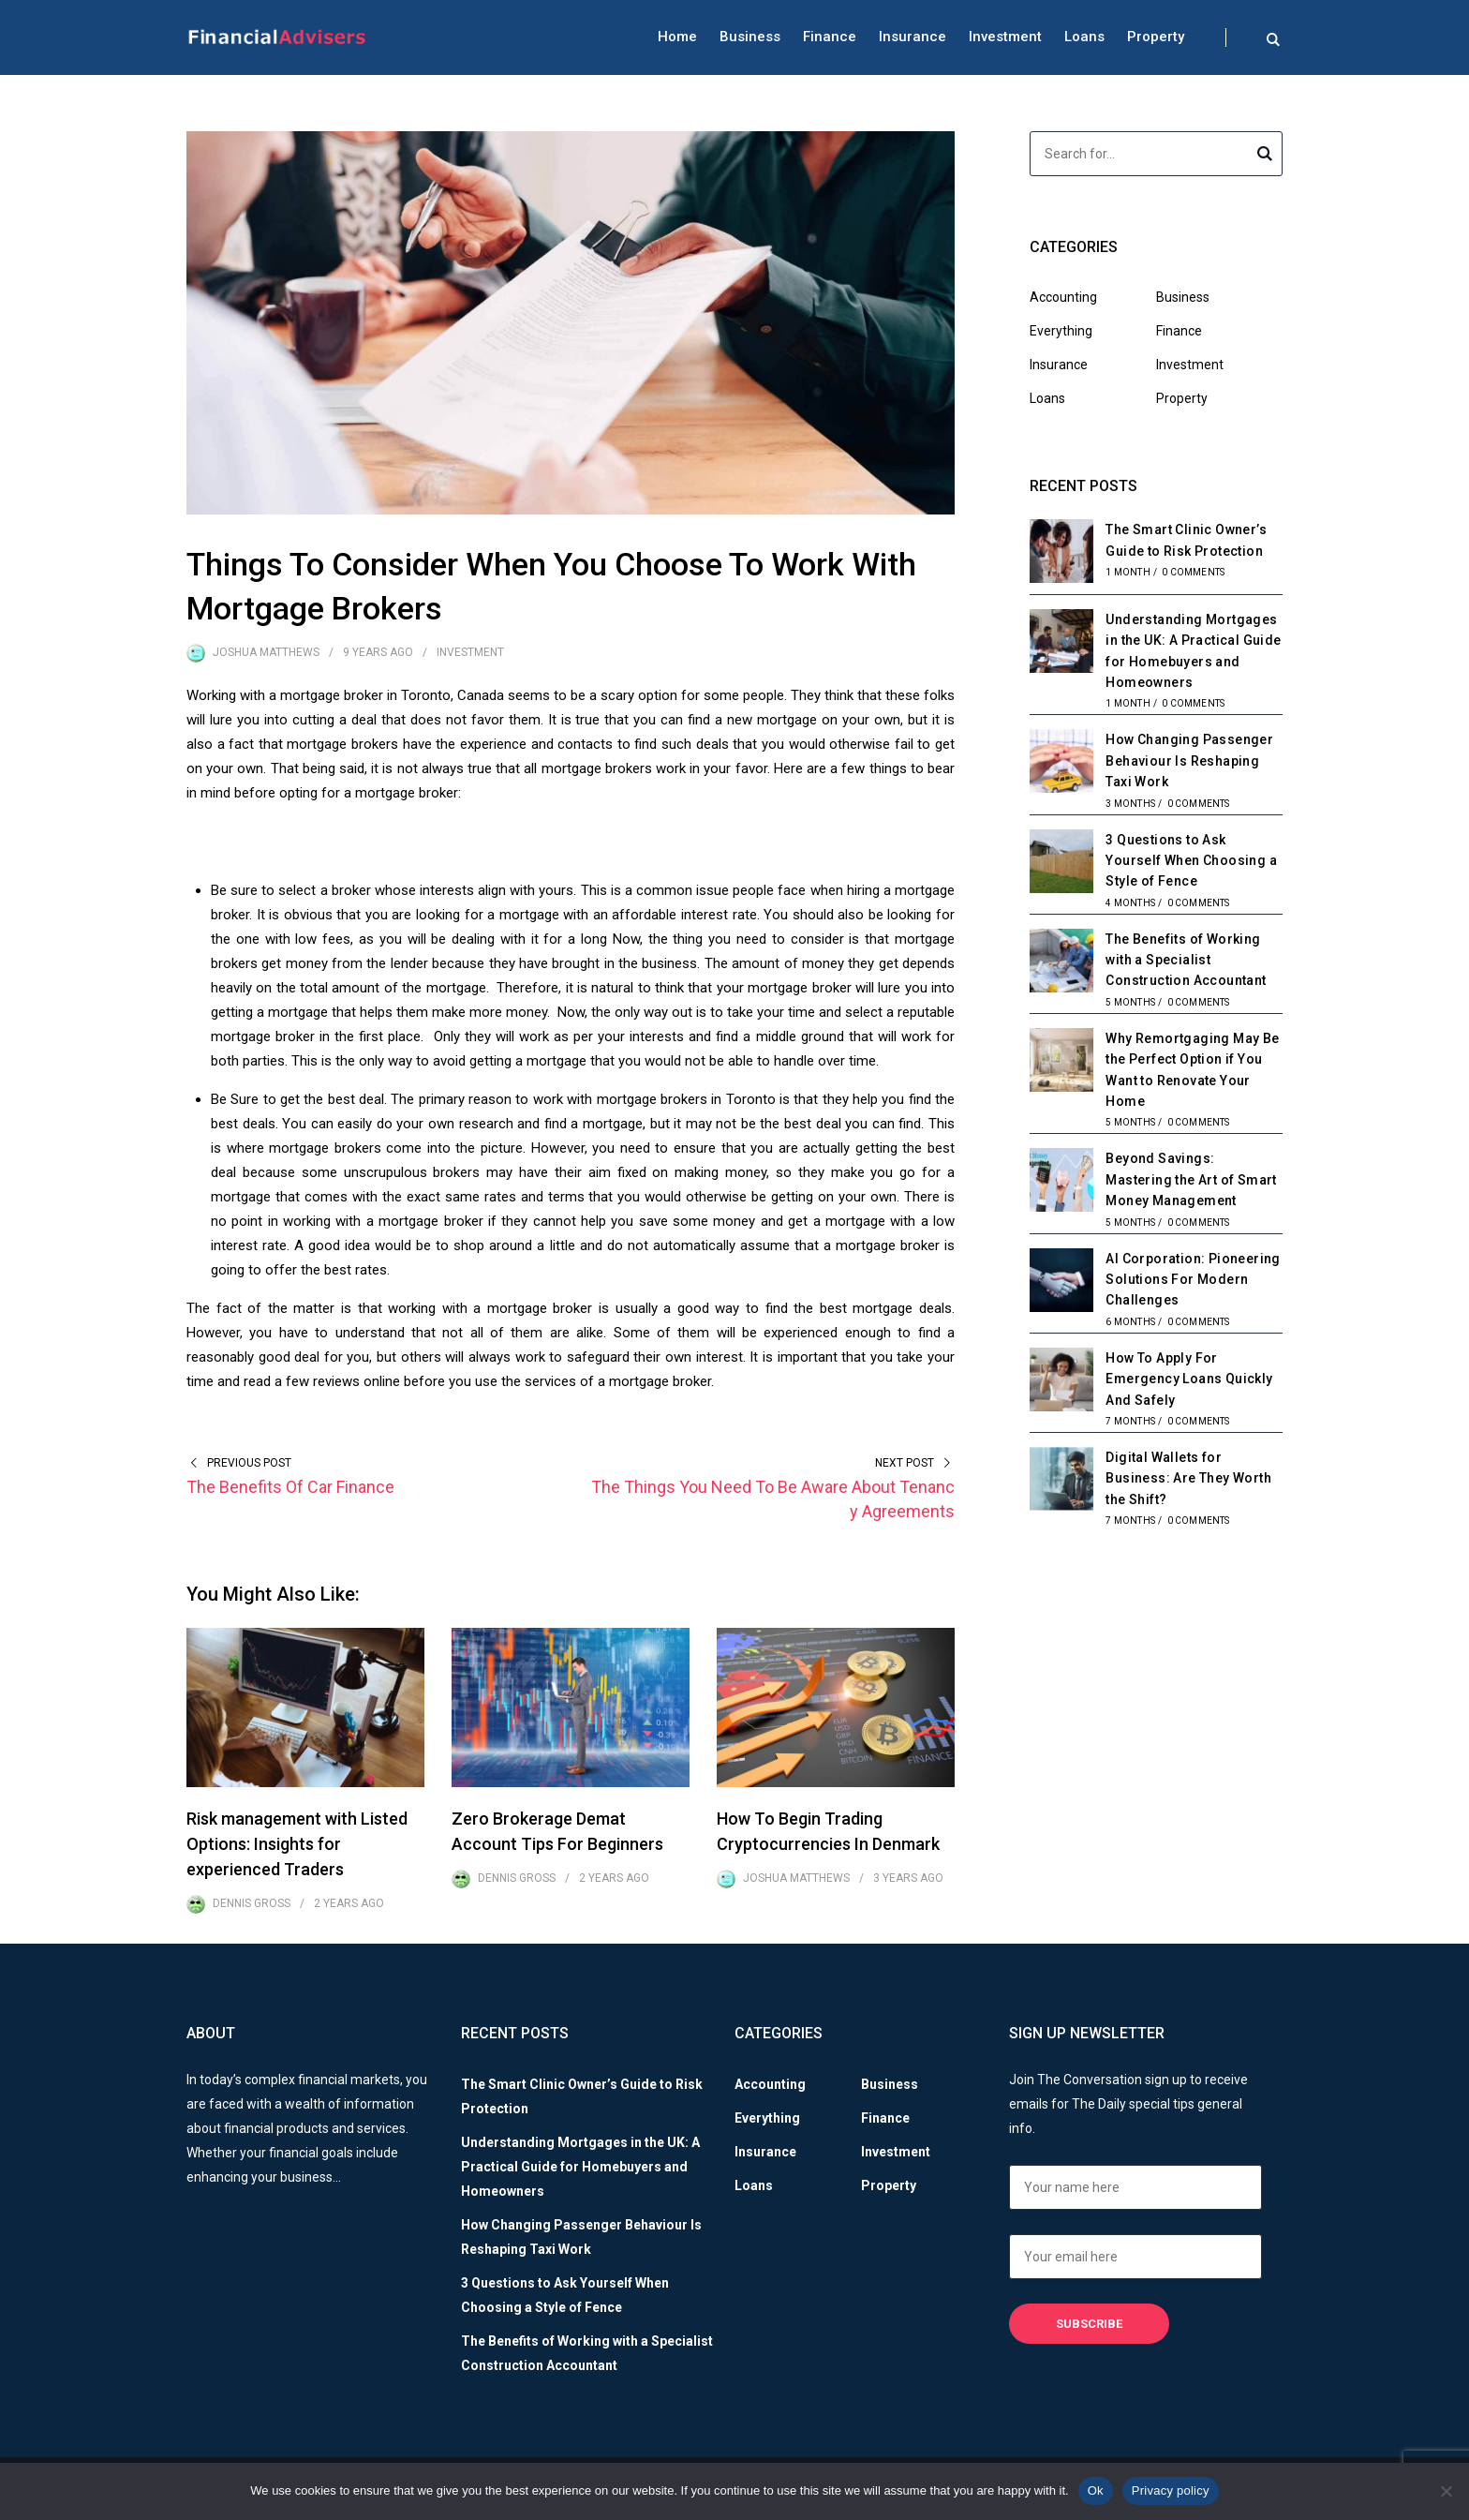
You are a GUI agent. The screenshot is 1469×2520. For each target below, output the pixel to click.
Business (750, 36)
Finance (829, 36)
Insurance (912, 36)
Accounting (1063, 297)
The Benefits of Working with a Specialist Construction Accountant (1185, 960)
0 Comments (1193, 572)
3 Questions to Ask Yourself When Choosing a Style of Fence (1191, 860)
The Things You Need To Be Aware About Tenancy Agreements (773, 1499)
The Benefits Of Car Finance (290, 1487)
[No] (1445, 2491)
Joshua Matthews (266, 652)
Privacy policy (1170, 2490)
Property (1155, 36)
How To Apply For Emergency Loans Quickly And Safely (1188, 1379)
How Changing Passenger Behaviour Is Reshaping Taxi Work (1189, 760)
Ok (1096, 2490)
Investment (1005, 36)
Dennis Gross (251, 1903)
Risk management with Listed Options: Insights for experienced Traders (297, 1844)
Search (1265, 156)
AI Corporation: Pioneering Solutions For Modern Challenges (1192, 1279)
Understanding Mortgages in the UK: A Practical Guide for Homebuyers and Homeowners (580, 2167)
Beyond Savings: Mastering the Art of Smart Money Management (1190, 1179)
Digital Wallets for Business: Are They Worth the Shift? (1188, 1478)
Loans (1084, 36)
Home (677, 36)
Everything (1061, 330)
